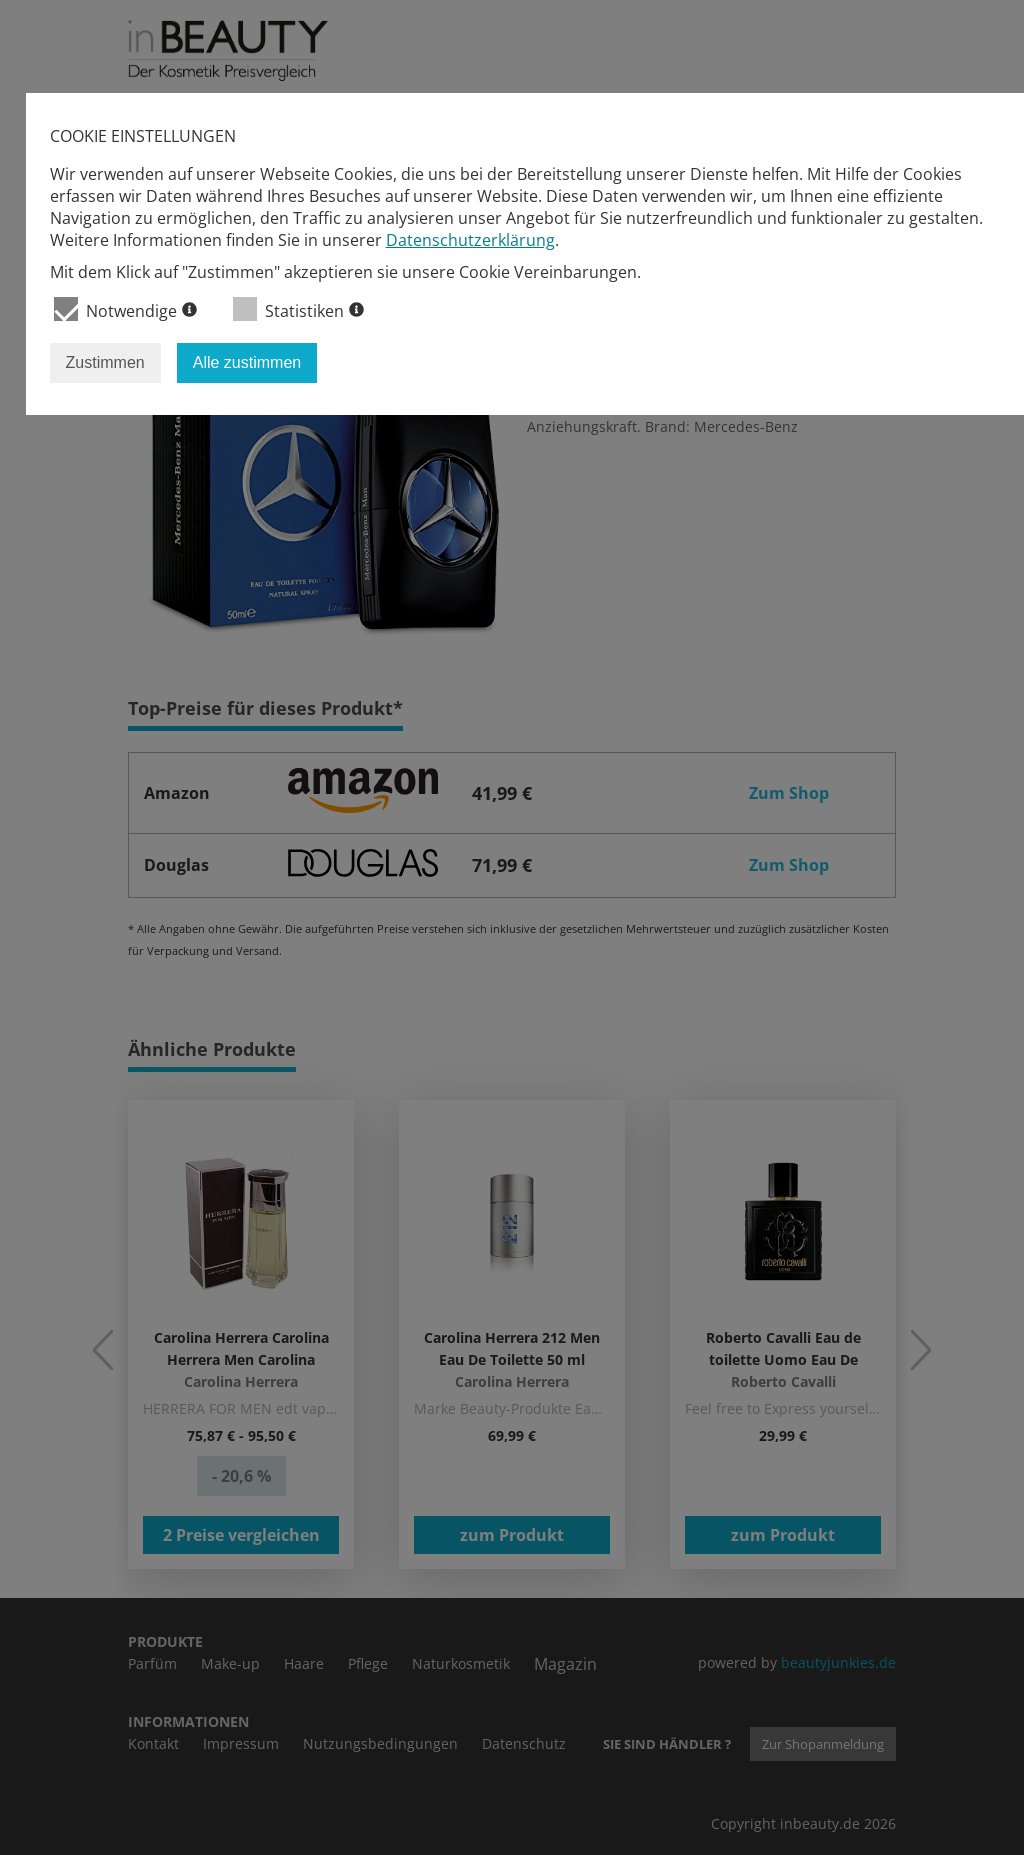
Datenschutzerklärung (470, 240)
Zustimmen (105, 362)
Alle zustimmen (247, 362)
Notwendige (125, 309)
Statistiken (298, 309)
